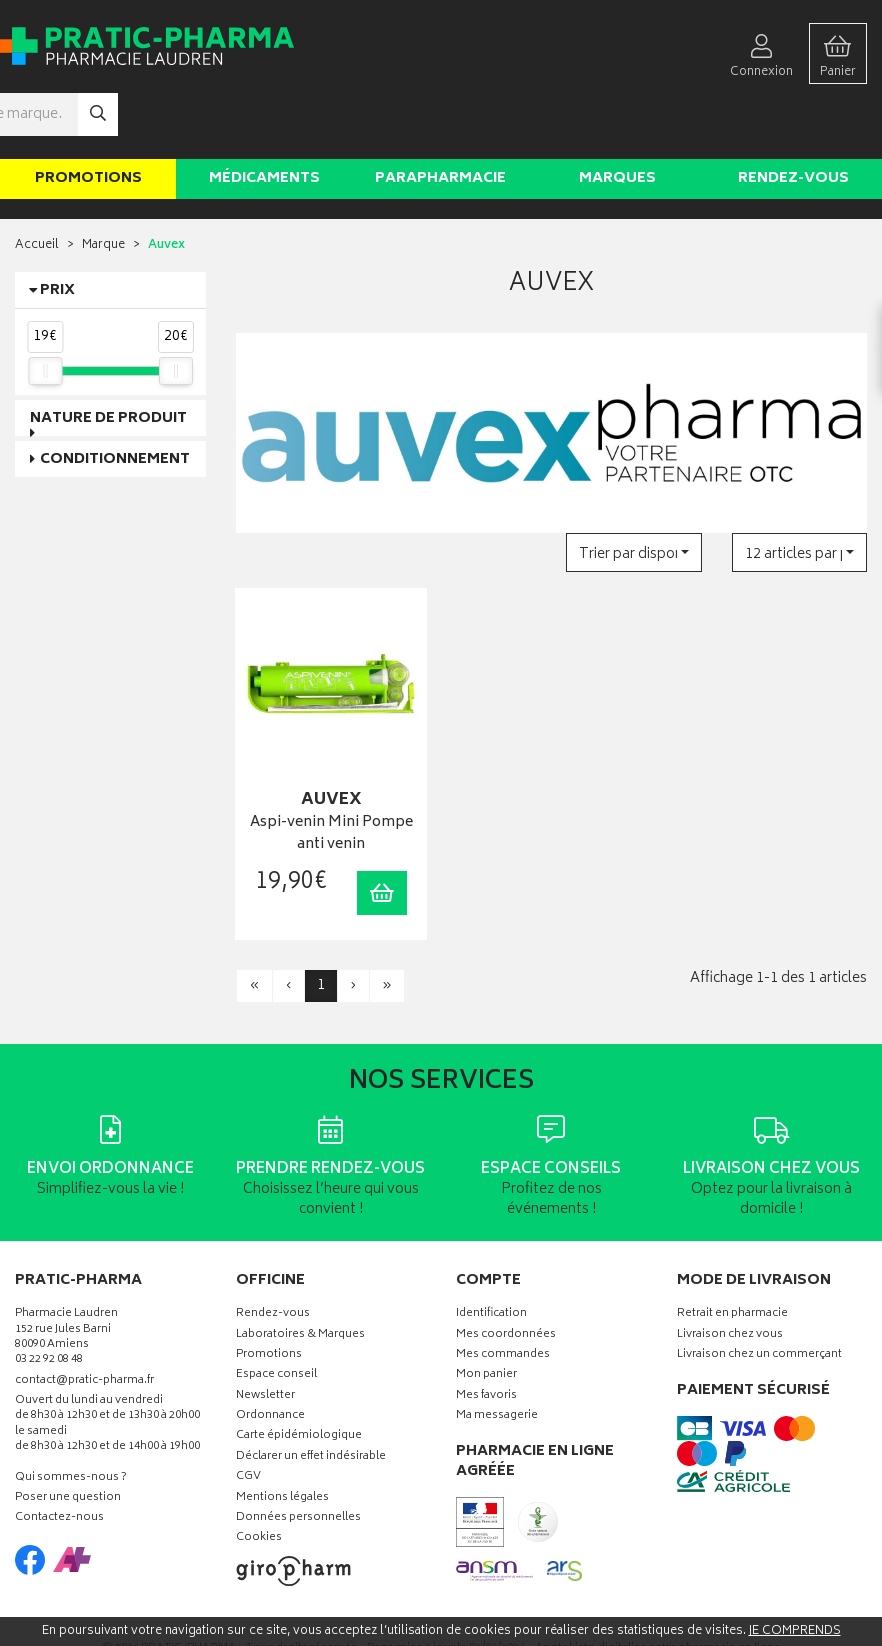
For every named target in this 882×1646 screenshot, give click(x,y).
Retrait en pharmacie (732, 1253)
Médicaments (264, 118)
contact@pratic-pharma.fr (84, 1322)
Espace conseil (276, 1314)
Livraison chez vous (730, 1273)
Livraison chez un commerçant (759, 1294)
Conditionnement (115, 399)
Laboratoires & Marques (300, 1273)
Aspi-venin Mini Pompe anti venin (330, 773)
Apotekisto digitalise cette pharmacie (658, 1587)
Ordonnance (270, 1355)
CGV (248, 1416)
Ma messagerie (497, 1355)
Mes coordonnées (506, 1273)
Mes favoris (486, 1335)
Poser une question (68, 1437)
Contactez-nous (59, 1457)
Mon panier (486, 1314)
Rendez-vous (793, 118)
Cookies (259, 1477)
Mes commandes (503, 1294)
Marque (103, 185)
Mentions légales (282, 1437)
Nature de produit (108, 358)
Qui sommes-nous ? (71, 1417)
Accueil (37, 185)
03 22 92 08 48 (49, 1299)
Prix (57, 230)
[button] (633, 492)
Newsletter (265, 1335)
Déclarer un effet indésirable (311, 1396)
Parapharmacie (440, 118)
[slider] (45, 311)
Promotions (88, 118)
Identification (491, 1253)
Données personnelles (298, 1457)
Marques (617, 118)
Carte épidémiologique (299, 1375)
